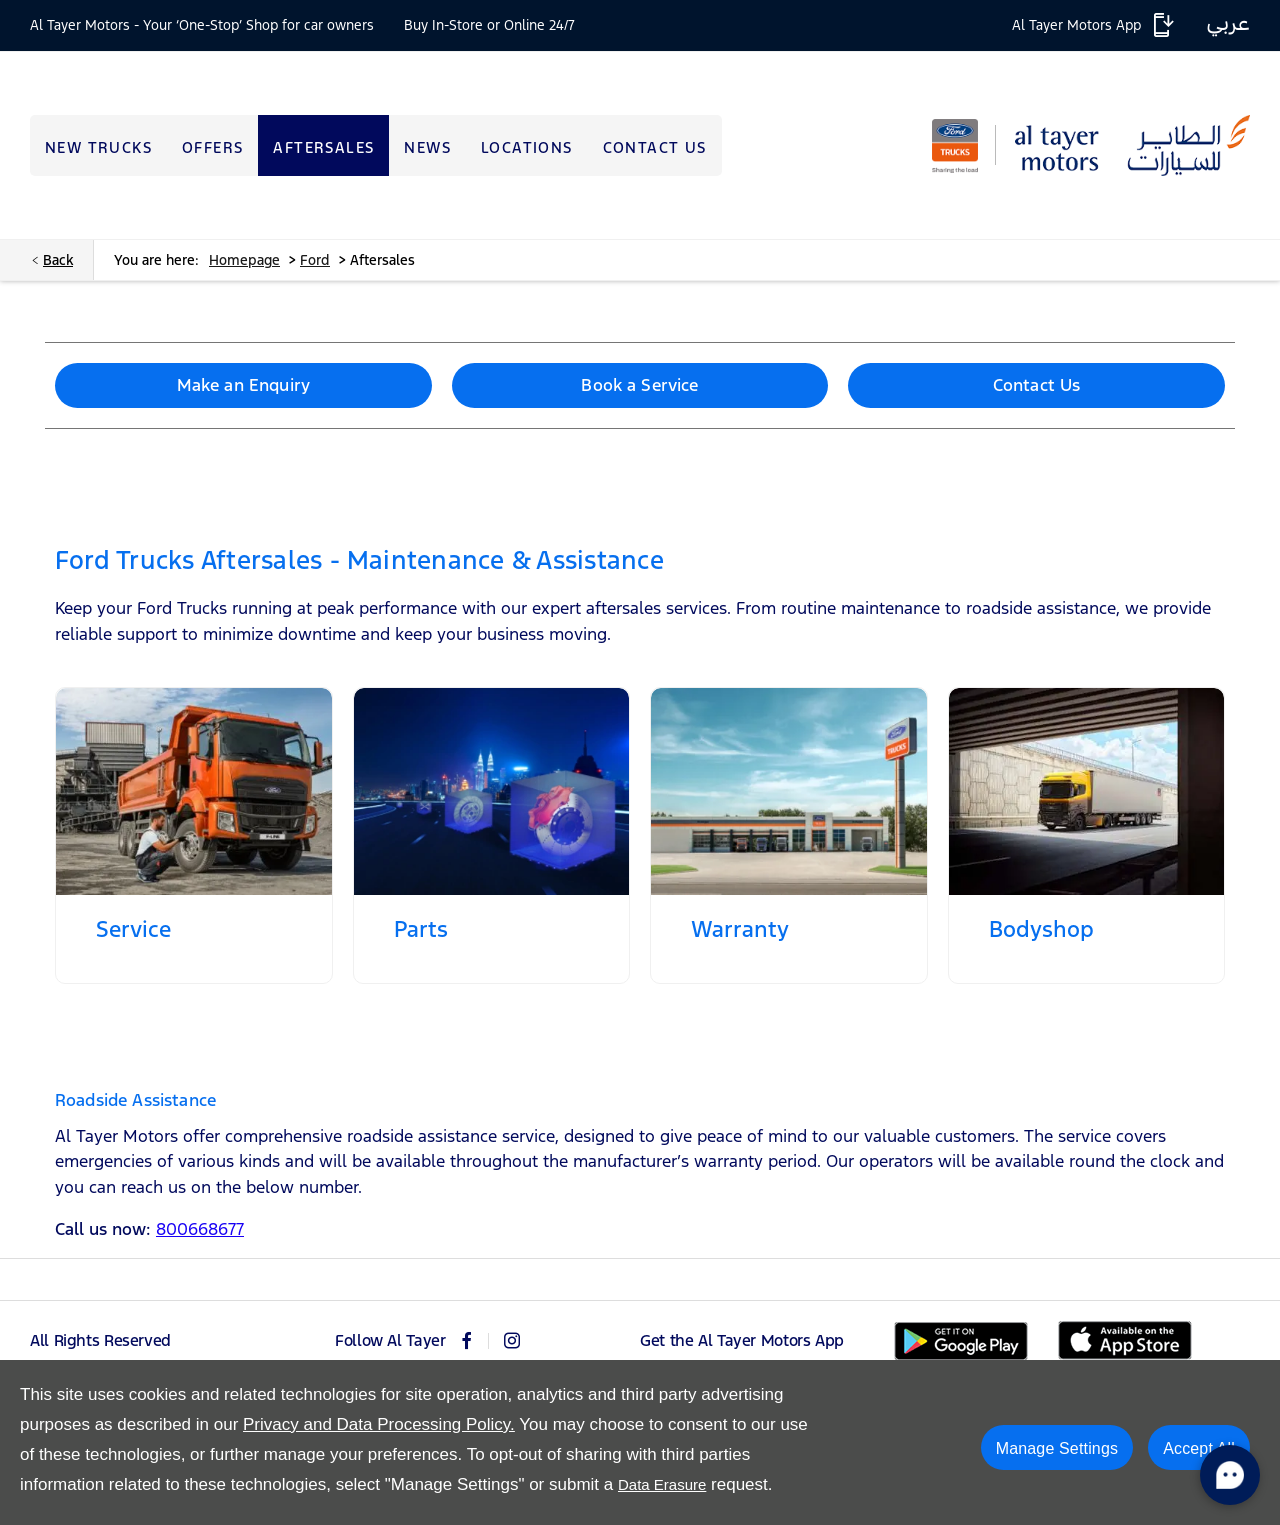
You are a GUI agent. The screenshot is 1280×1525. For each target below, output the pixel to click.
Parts (421, 929)
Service (133, 929)
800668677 (200, 1229)
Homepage (244, 260)
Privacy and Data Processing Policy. (379, 1424)
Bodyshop (1041, 929)
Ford (315, 260)
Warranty (740, 929)
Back (58, 260)
